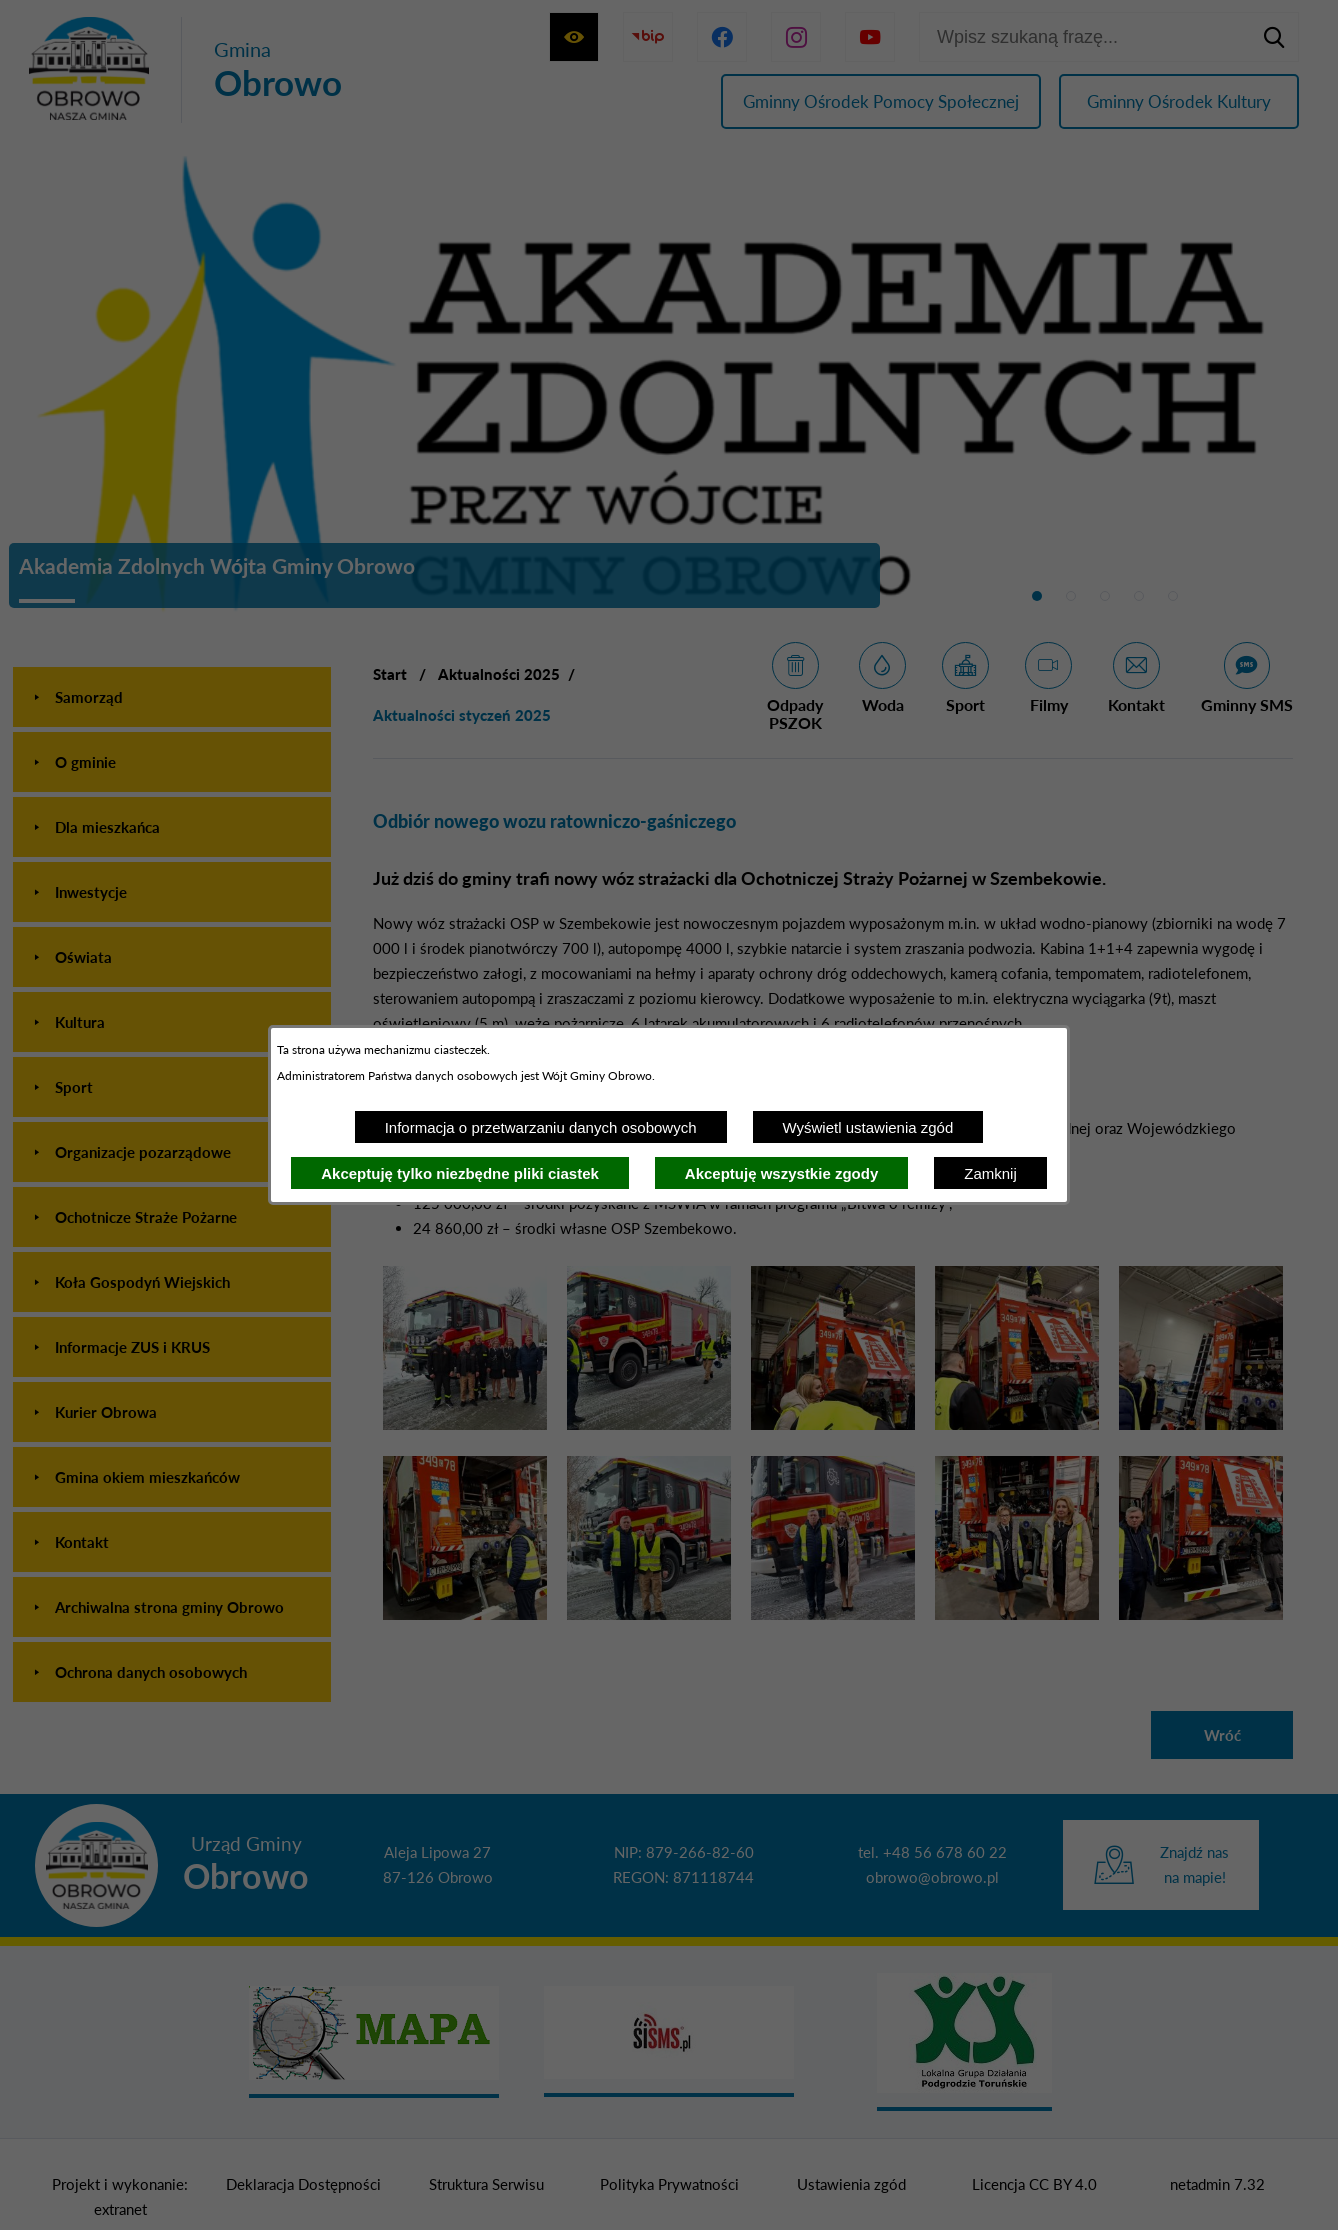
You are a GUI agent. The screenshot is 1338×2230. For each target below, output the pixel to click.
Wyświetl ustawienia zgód (868, 1127)
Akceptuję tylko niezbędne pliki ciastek (460, 1173)
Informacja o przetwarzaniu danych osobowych (541, 1127)
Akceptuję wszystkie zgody (781, 1173)
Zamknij (990, 1173)
